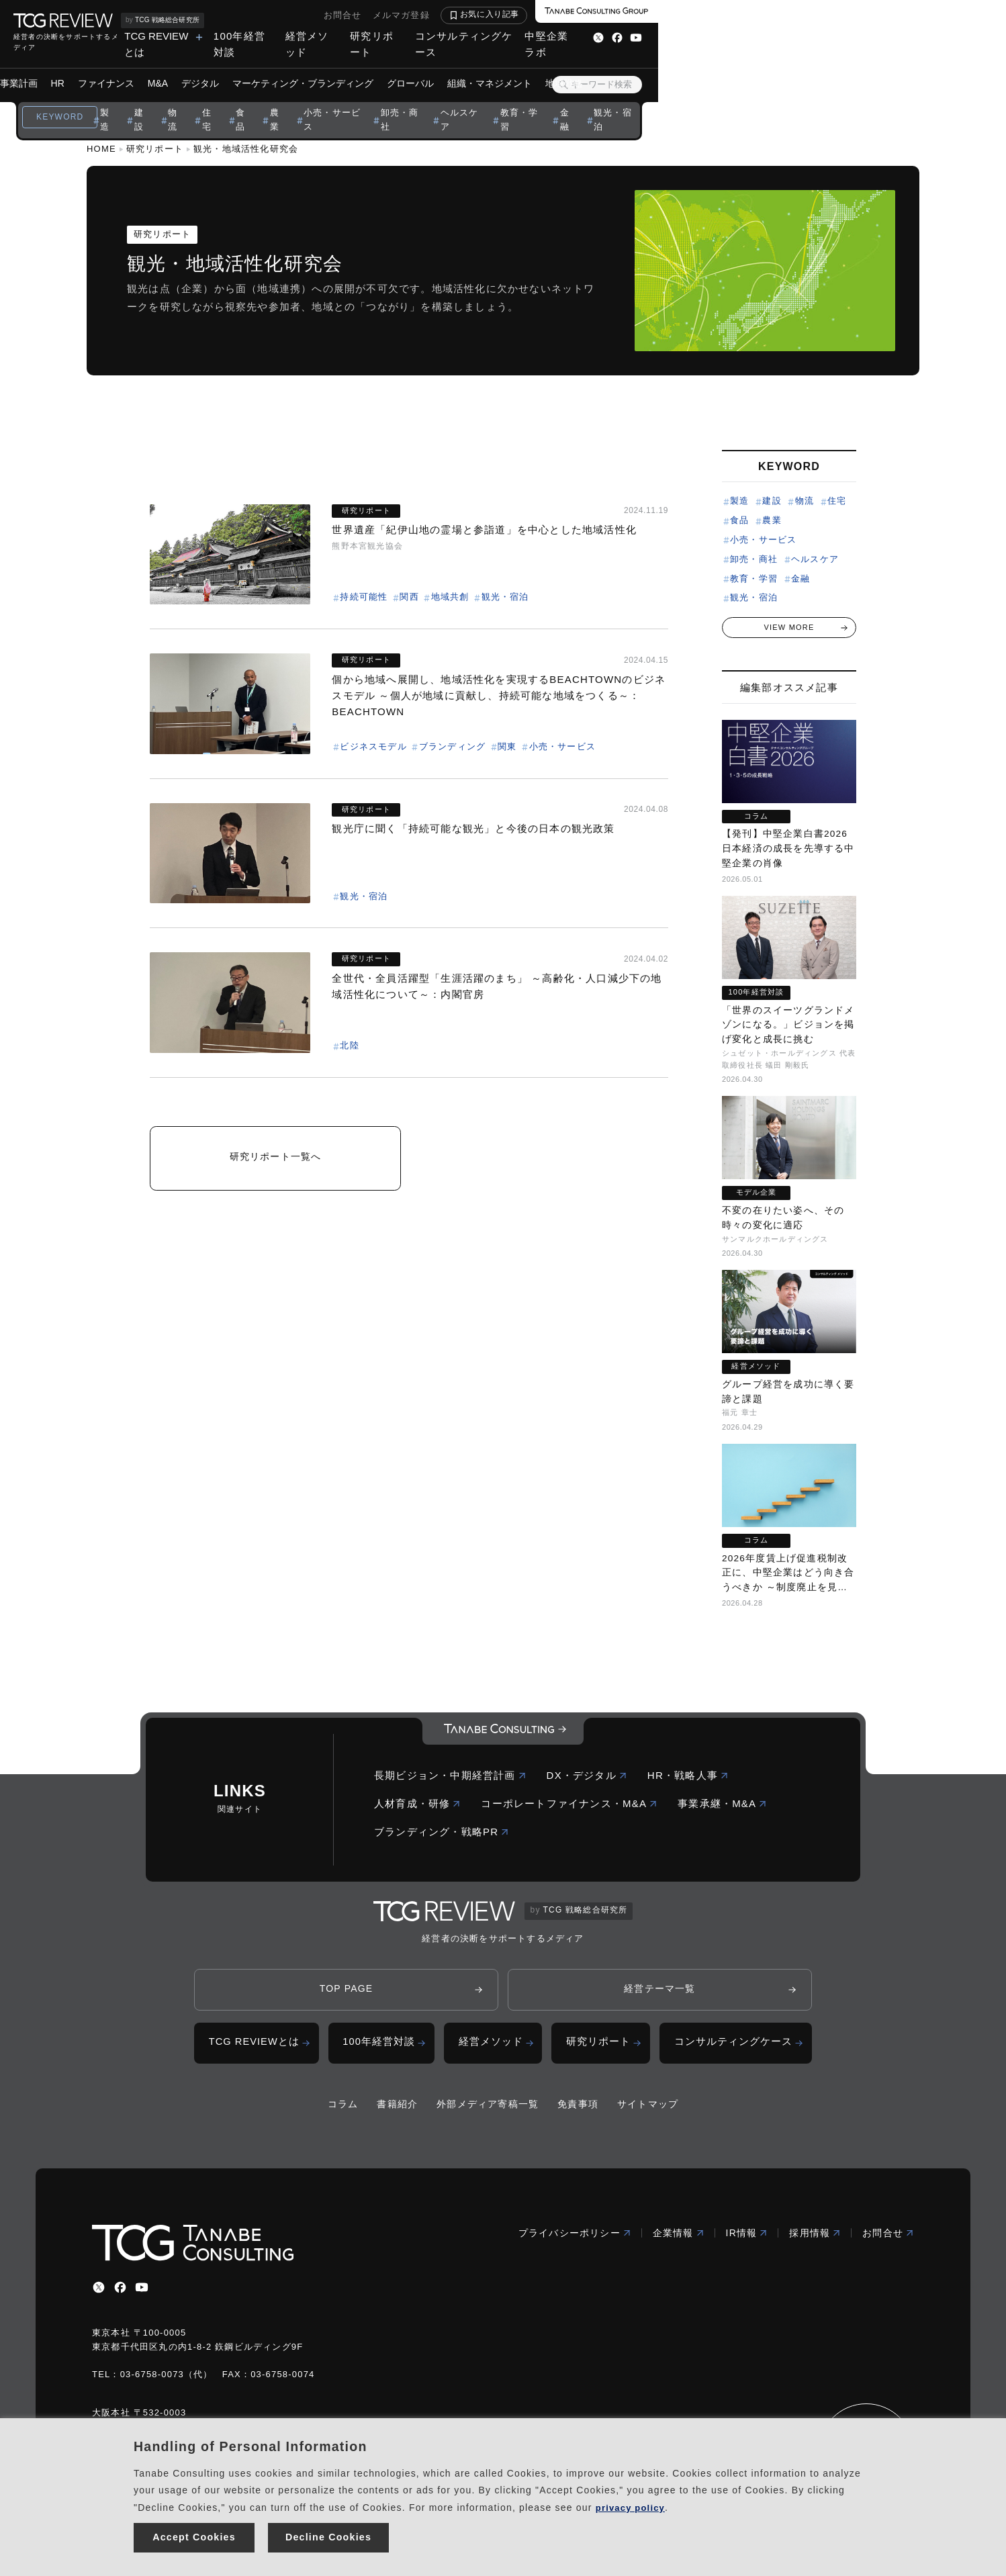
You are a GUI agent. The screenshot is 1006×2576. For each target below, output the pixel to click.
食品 (406, 100)
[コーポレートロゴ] (503, 1734)
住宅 (369, 100)
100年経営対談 (532, 36)
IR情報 (747, 2238)
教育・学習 (708, 100)
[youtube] (141, 2292)
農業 (442, 100)
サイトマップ (647, 2109)
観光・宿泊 (809, 100)
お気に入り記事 (837, 14)
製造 (259, 100)
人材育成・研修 (417, 1806)
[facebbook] (120, 2292)
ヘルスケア (643, 100)
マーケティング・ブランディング (476, 67)
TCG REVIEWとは (433, 36)
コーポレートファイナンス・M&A (569, 1806)
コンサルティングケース (791, 36)
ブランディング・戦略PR (441, 1835)
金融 (758, 100)
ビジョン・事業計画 (169, 67)
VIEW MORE (789, 627)
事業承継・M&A (722, 1806)
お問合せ (691, 15)
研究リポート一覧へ (276, 1161)
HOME (101, 149)
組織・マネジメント (663, 67)
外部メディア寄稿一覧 (488, 2109)
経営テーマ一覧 (659, 1991)
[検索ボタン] (911, 68)
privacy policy (633, 2502)
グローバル (584, 67)
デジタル (374, 67)
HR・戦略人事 (688, 1778)
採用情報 (815, 2238)
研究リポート (687, 36)
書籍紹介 (397, 2109)
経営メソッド (611, 36)
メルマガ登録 (749, 15)
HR (231, 67)
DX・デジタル (587, 1778)
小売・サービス (502, 100)
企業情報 (678, 2238)
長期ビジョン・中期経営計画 (450, 1778)
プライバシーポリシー (574, 2238)
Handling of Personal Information (250, 2441)
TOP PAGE (346, 1991)
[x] (98, 2292)
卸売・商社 (578, 100)
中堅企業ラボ (894, 36)
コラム (343, 2109)
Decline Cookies (329, 2534)
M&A (332, 67)
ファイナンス (280, 67)
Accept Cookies (194, 2534)
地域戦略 (738, 67)
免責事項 (577, 2109)
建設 (296, 100)
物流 (333, 100)
